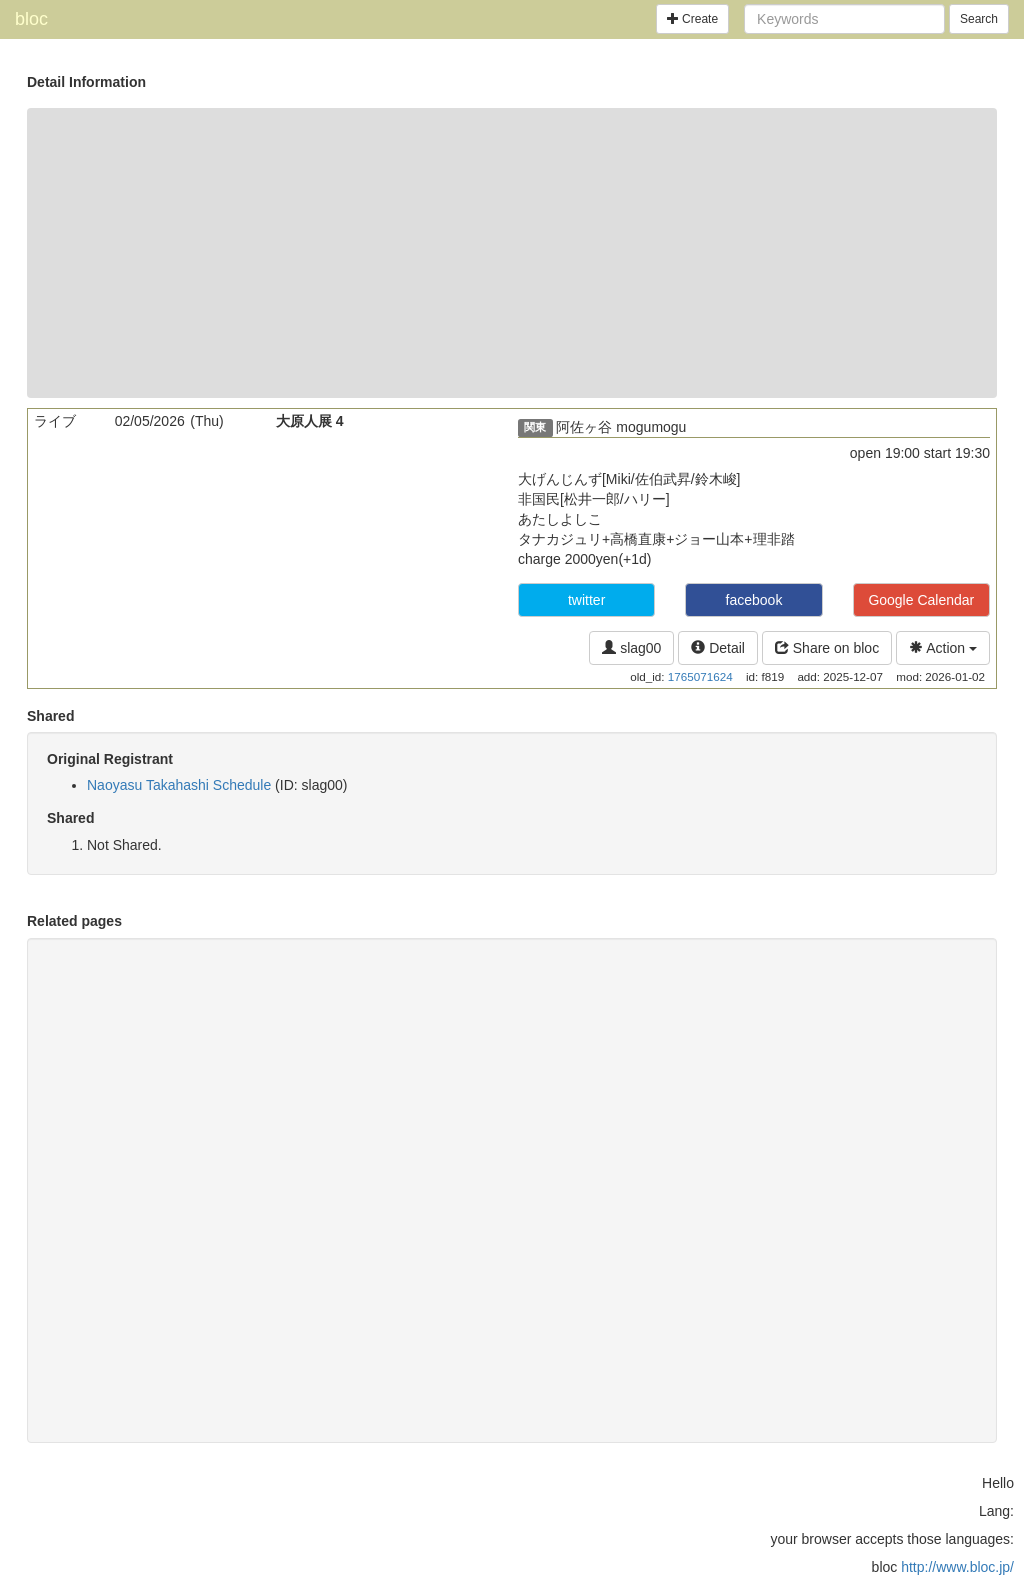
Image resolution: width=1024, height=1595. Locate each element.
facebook (754, 600)
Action (943, 648)
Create (692, 19)
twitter (586, 600)
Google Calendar (921, 600)
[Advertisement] (512, 253)
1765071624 (700, 676)
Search (979, 19)
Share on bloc (827, 648)
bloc (31, 19)
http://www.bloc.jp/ (957, 1567)
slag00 (631, 648)
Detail (718, 648)
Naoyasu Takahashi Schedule (179, 785)
